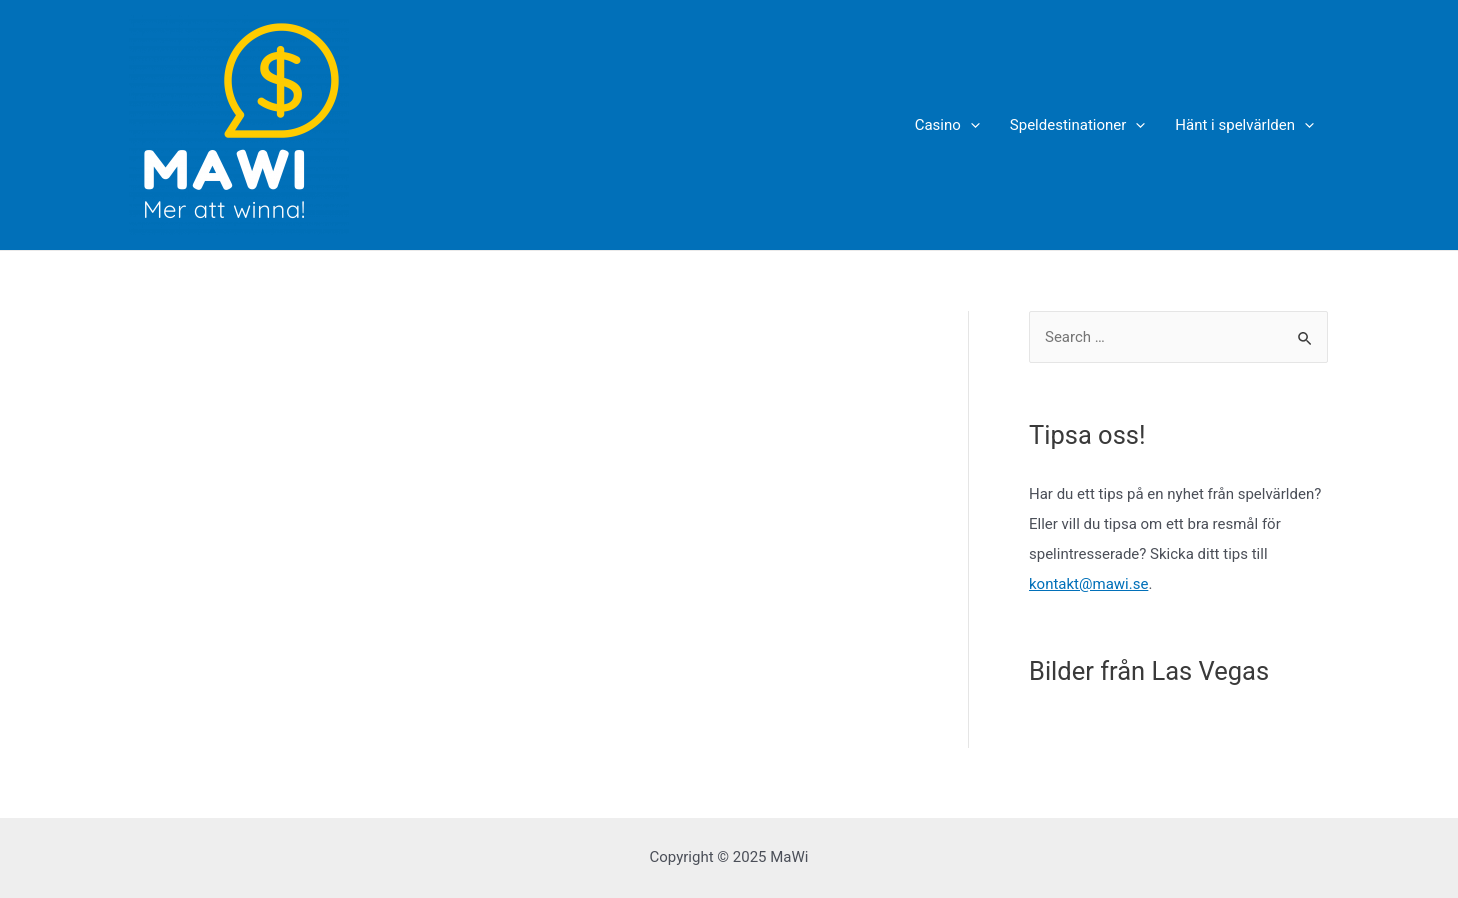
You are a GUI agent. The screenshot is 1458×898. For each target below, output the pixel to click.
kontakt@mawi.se (1088, 584)
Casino (947, 125)
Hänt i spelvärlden (1244, 125)
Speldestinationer (1078, 125)
